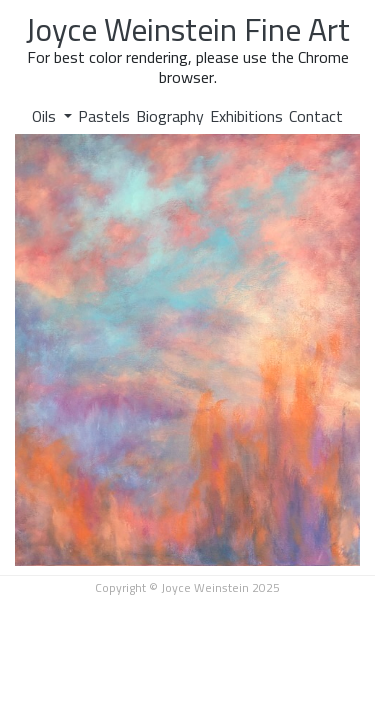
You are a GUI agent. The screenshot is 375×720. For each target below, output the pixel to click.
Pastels (104, 116)
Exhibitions (246, 116)
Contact (316, 116)
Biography (170, 116)
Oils (46, 116)
